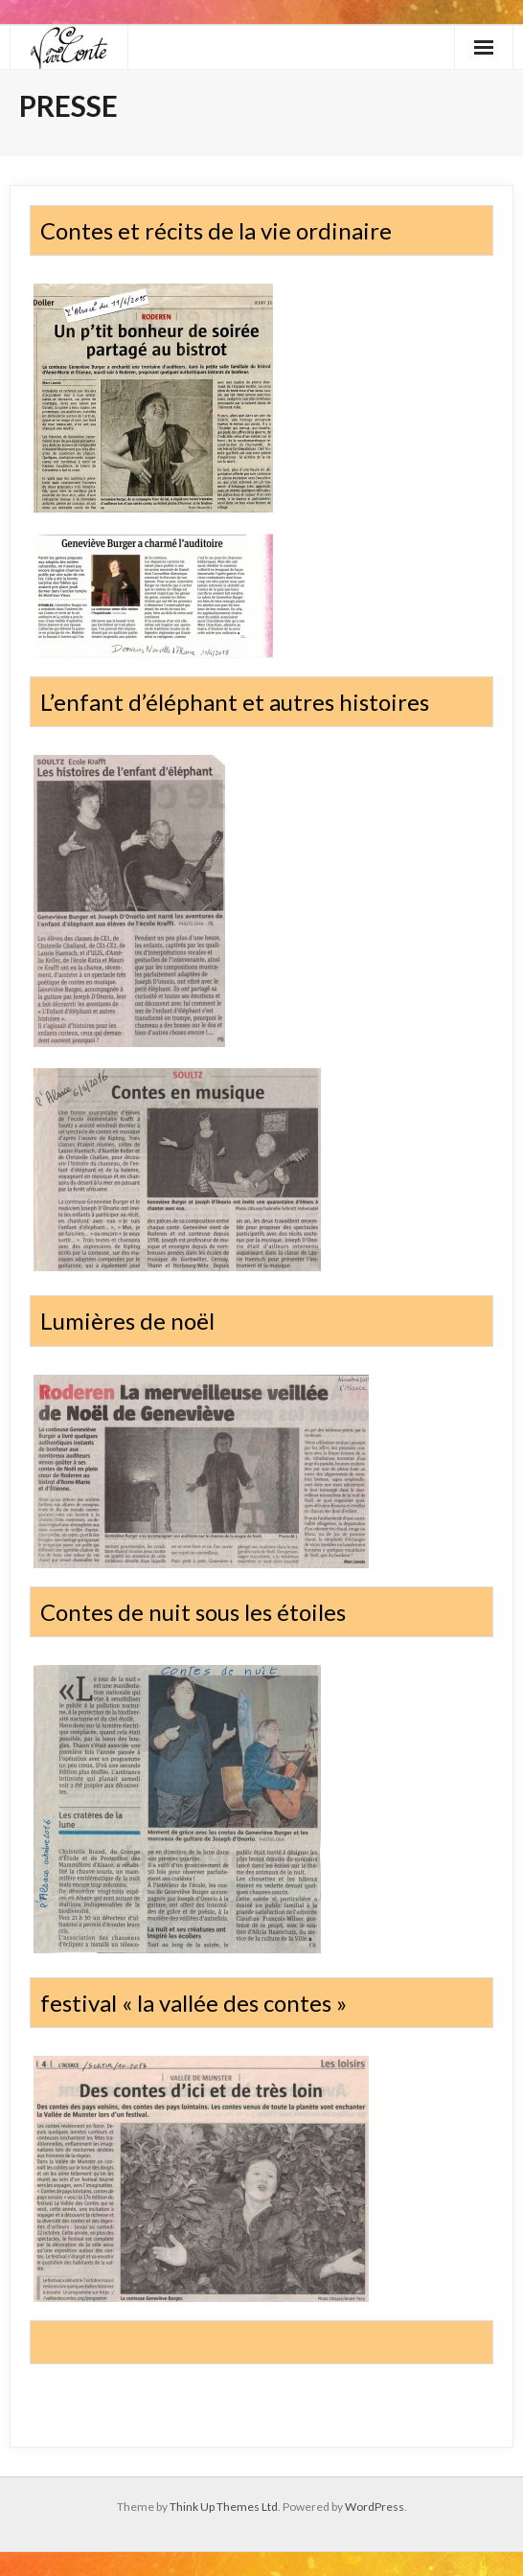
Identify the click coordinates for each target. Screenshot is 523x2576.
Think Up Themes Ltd (224, 2506)
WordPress (374, 2506)
